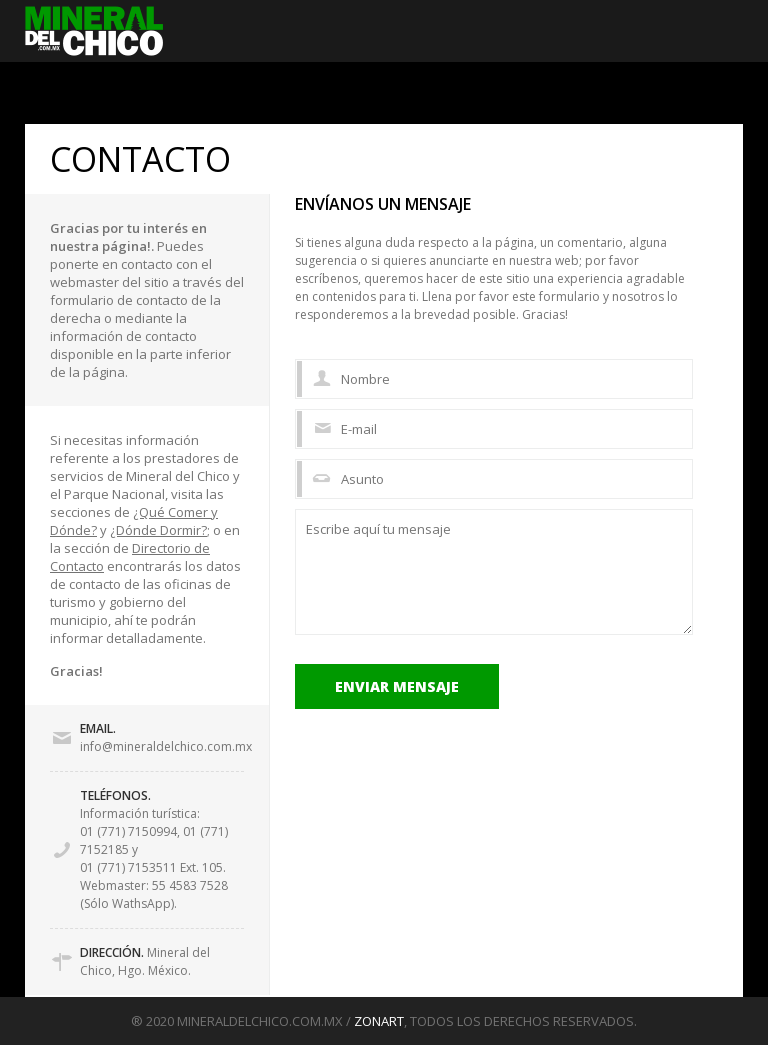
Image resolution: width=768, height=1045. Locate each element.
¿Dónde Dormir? (158, 530)
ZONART (379, 1021)
